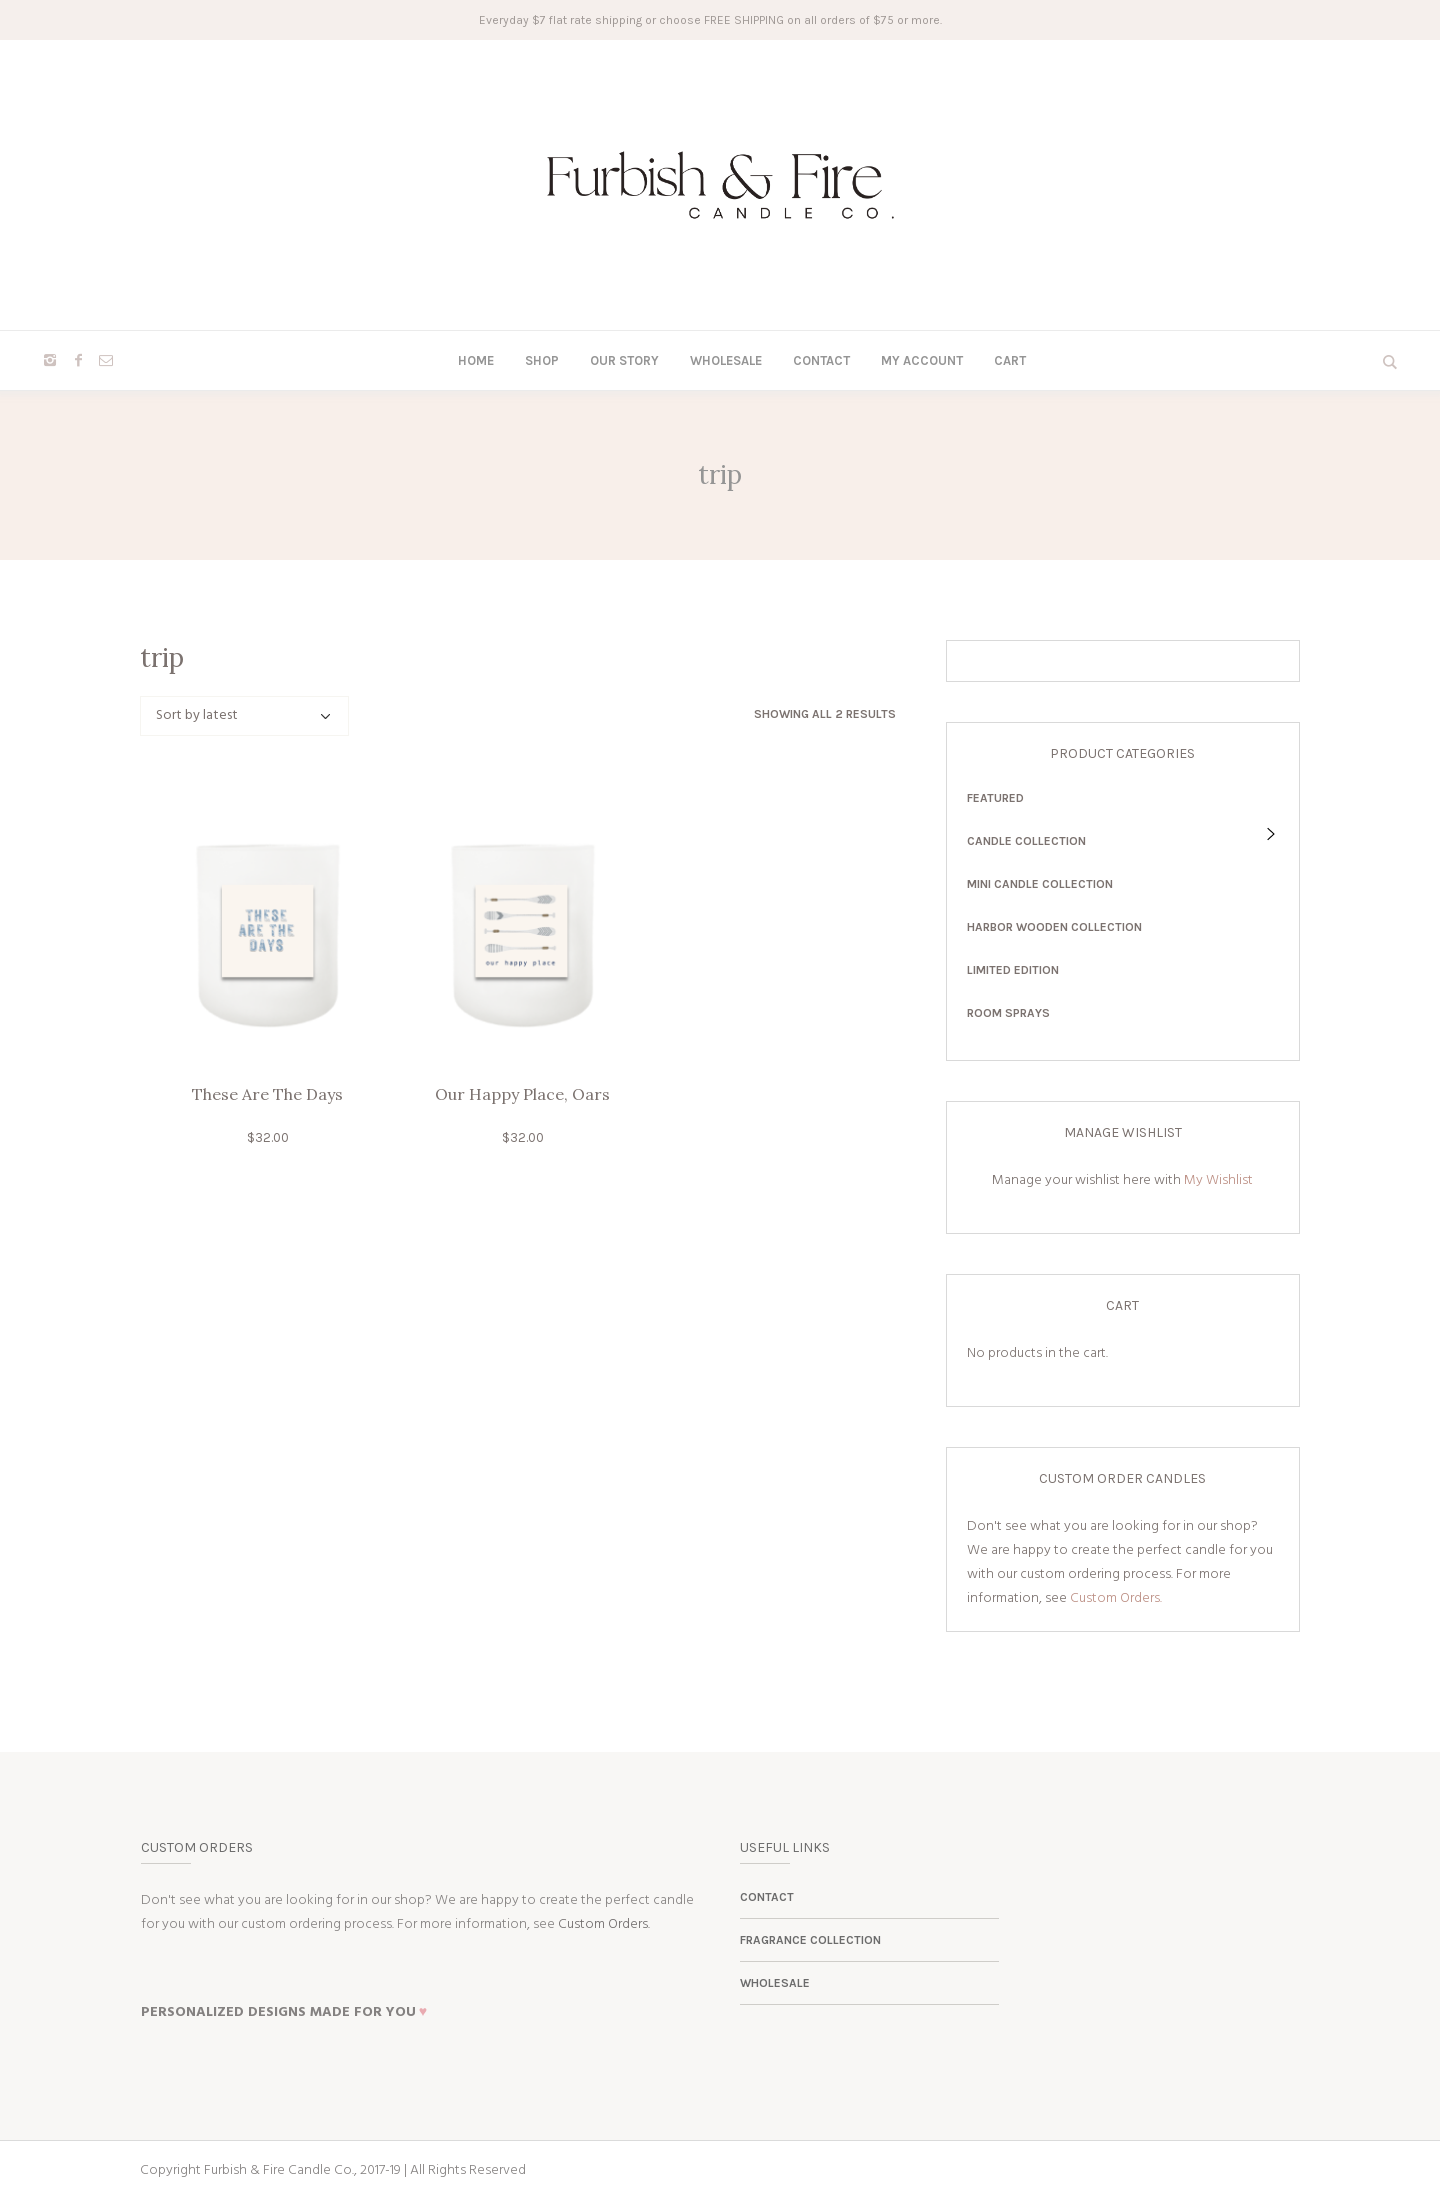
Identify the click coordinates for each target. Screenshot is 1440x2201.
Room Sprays (1008, 1013)
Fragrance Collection (810, 1940)
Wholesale (775, 1983)
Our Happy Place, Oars (522, 1094)
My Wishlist (1218, 1180)
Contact (767, 1897)
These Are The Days (267, 1094)
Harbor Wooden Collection (1054, 927)
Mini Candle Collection (1040, 884)
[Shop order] (244, 716)
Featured (995, 798)
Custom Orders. (1116, 1598)
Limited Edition (1013, 970)
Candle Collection (1026, 841)
